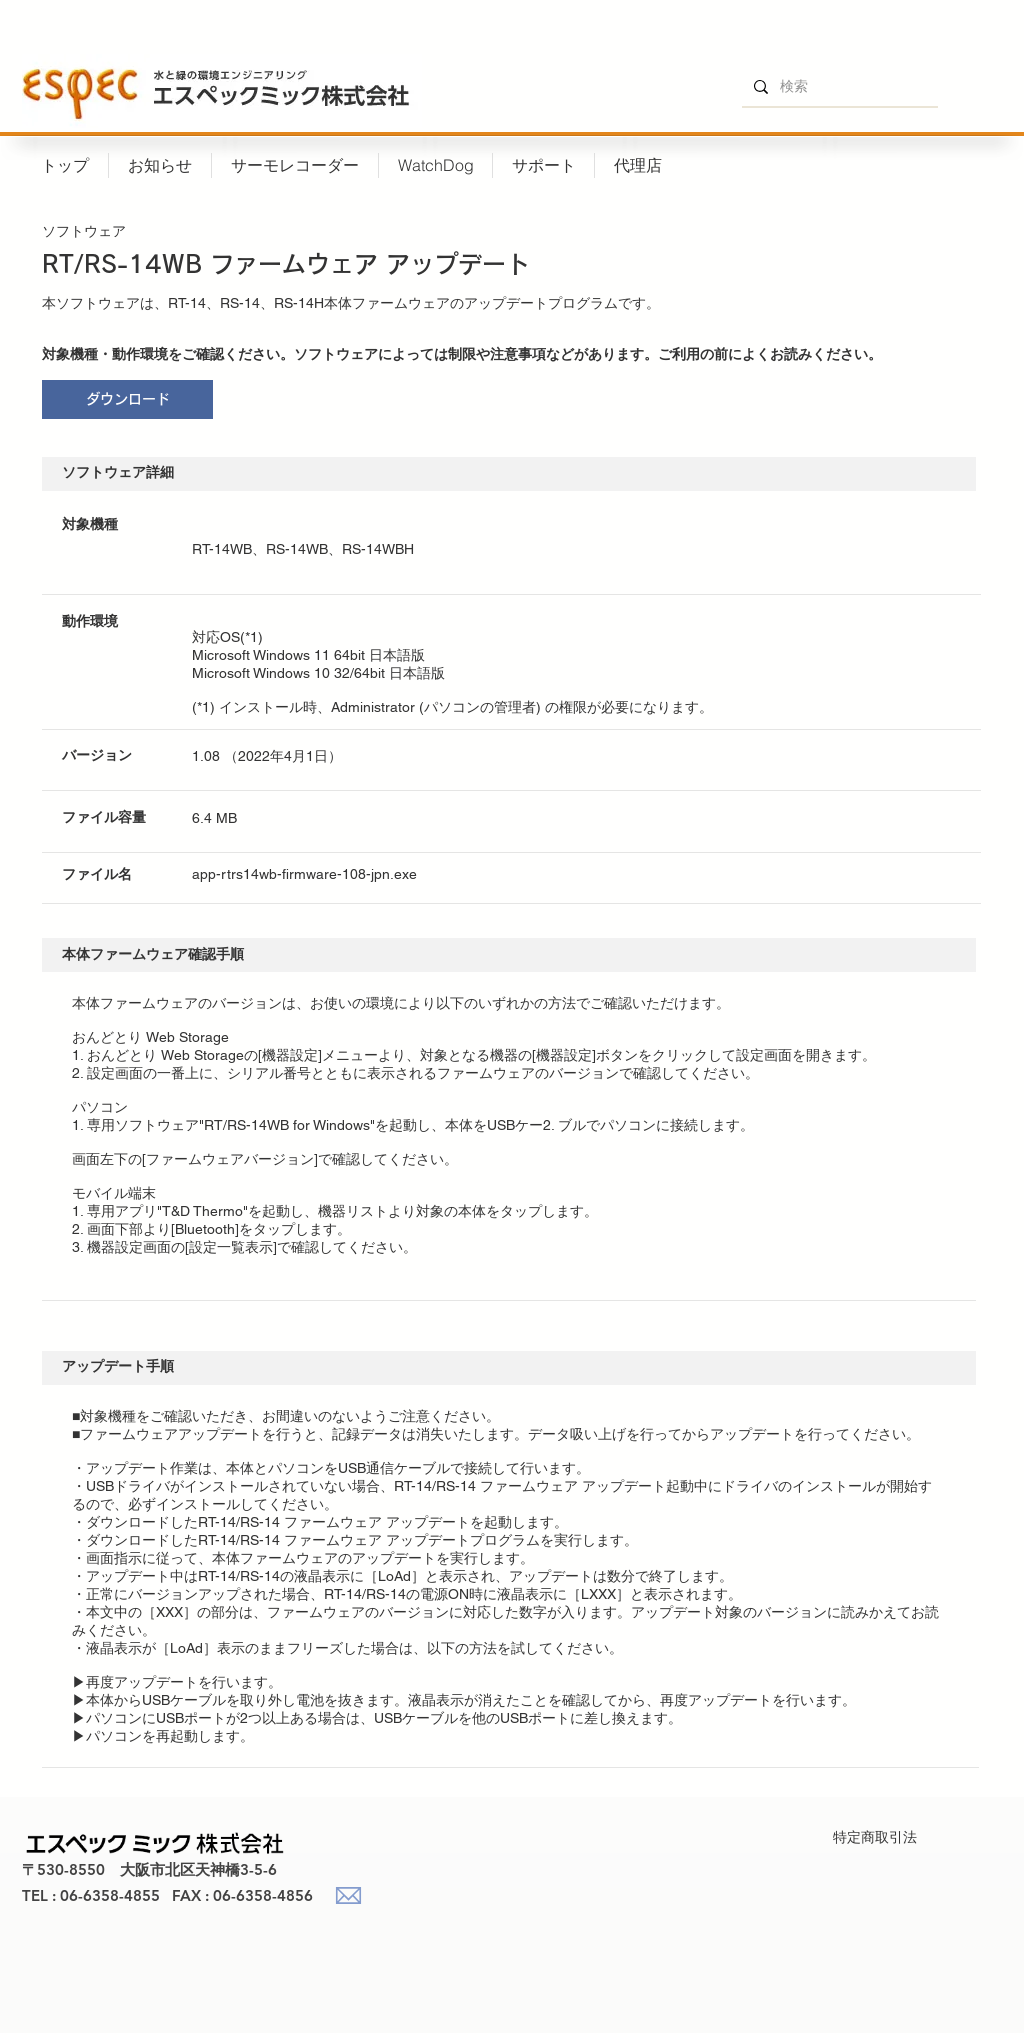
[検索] (838, 87)
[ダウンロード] (127, 399)
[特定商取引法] (874, 1838)
